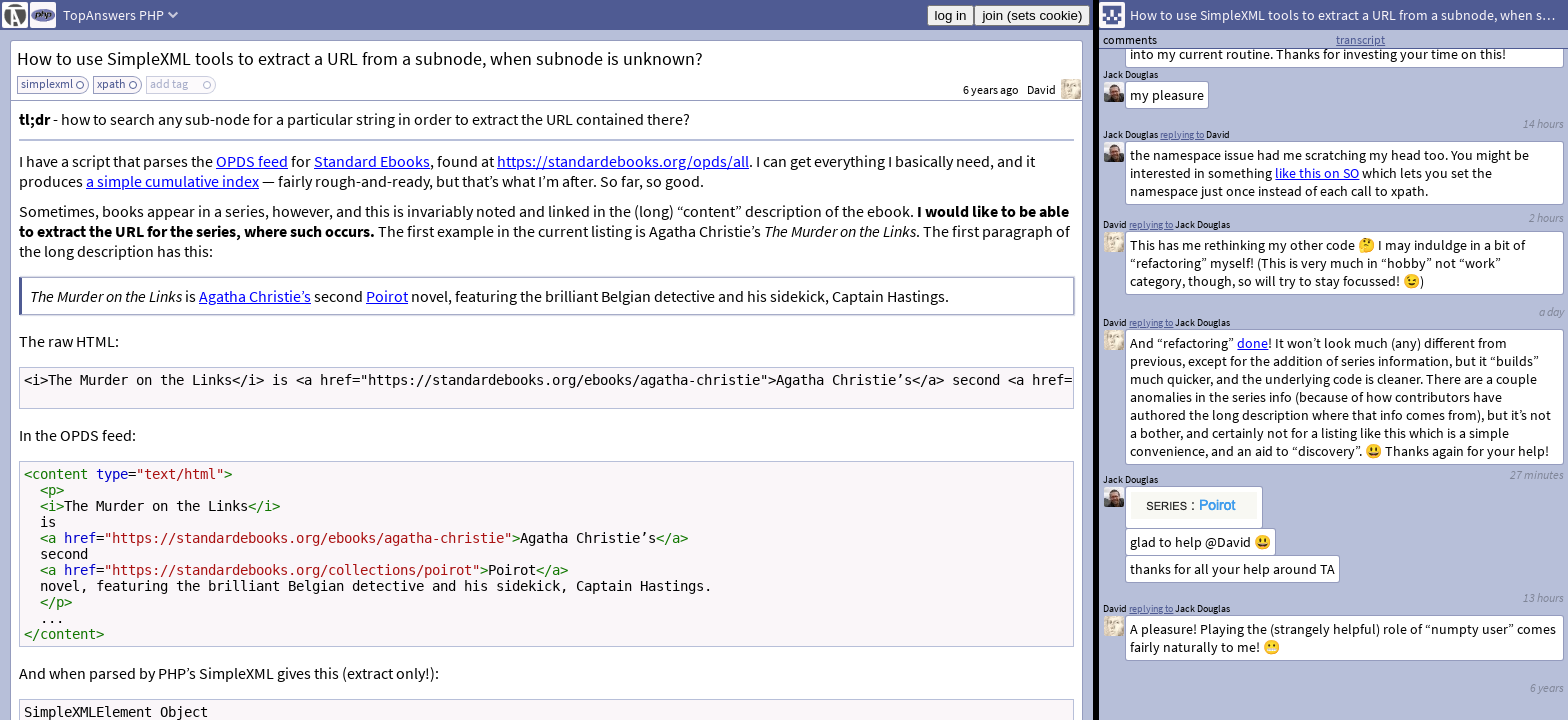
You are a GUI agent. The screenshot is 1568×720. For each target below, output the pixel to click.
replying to (1151, 608)
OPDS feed (252, 161)
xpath (111, 83)
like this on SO (1317, 173)
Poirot (387, 296)
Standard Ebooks (372, 161)
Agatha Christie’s (255, 296)
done (1252, 343)
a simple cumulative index (172, 181)
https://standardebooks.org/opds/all (623, 161)
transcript (1360, 39)
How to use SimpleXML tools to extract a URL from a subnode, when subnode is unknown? (360, 58)
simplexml (47, 83)
